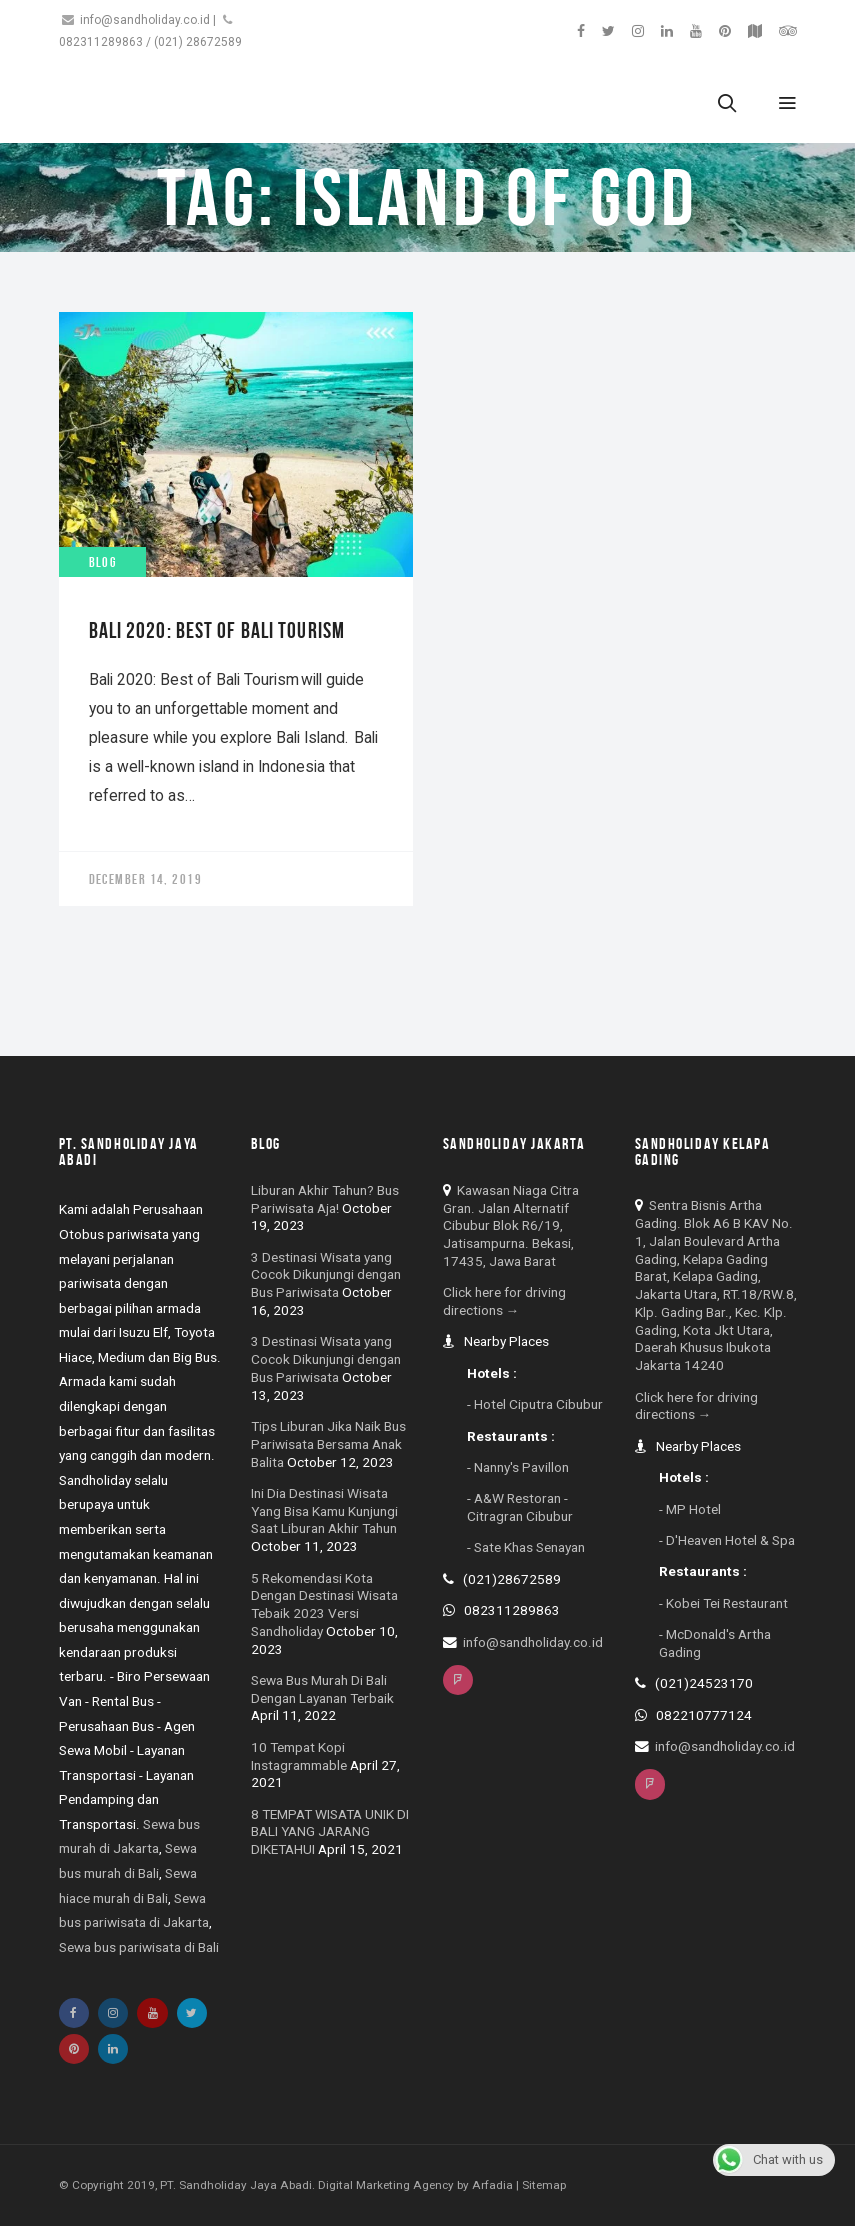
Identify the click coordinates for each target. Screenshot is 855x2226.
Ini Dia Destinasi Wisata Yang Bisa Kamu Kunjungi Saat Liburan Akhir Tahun (324, 1511)
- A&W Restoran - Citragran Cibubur (520, 1507)
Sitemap (544, 2185)
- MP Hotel (690, 1509)
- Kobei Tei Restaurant (723, 1603)
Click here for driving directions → (504, 1301)
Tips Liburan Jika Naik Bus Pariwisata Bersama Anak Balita (328, 1444)
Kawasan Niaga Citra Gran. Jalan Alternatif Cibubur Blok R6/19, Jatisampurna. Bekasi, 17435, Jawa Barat (511, 1225)
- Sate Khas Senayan (526, 1547)
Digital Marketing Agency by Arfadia (415, 2185)
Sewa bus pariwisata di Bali (139, 1947)
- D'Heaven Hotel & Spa (727, 1540)
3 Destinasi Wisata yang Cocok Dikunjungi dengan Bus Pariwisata (326, 1275)
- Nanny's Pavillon (518, 1467)
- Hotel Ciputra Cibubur (535, 1404)
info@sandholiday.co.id (145, 20)
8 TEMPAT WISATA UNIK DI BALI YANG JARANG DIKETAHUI (330, 1832)
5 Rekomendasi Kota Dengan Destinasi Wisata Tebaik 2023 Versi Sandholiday (324, 1604)
